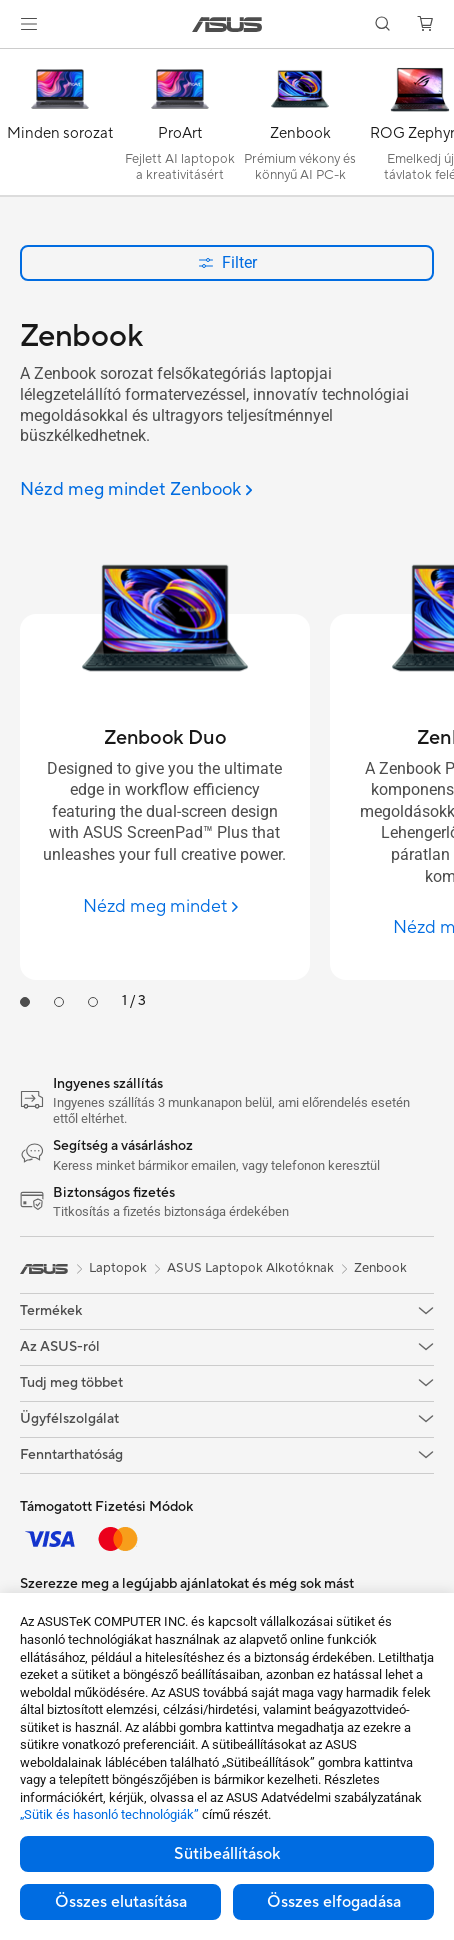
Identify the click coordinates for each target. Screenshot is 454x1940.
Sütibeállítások (227, 1854)
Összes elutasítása (121, 1902)
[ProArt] (180, 127)
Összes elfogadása (334, 1902)
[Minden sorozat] (60, 127)
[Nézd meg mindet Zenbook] (136, 490)
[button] (29, 24)
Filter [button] (227, 262)
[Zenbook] (300, 127)
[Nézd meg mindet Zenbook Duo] (165, 906)
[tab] (25, 1002)
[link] (227, 24)
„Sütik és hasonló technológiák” (109, 1814)
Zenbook (380, 1268)
